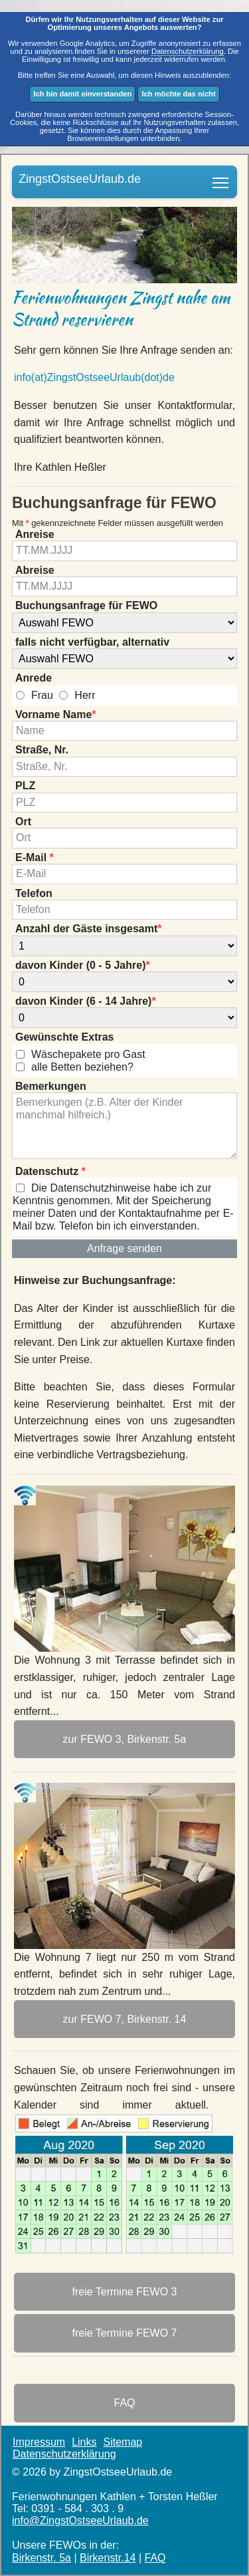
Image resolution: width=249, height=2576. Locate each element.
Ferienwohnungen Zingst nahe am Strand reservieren (121, 309)
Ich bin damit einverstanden (82, 94)
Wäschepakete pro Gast (88, 1053)
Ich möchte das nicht (178, 94)
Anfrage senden (124, 1248)
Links (84, 2442)
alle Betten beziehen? (82, 1066)
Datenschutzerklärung (187, 51)
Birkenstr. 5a (41, 2557)
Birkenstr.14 (107, 2557)
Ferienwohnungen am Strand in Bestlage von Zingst (221, 178)
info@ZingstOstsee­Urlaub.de (80, 2520)
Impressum (39, 2442)
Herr (84, 694)
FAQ (155, 2557)
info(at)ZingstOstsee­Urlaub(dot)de (94, 377)
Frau (42, 694)
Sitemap (122, 2442)
